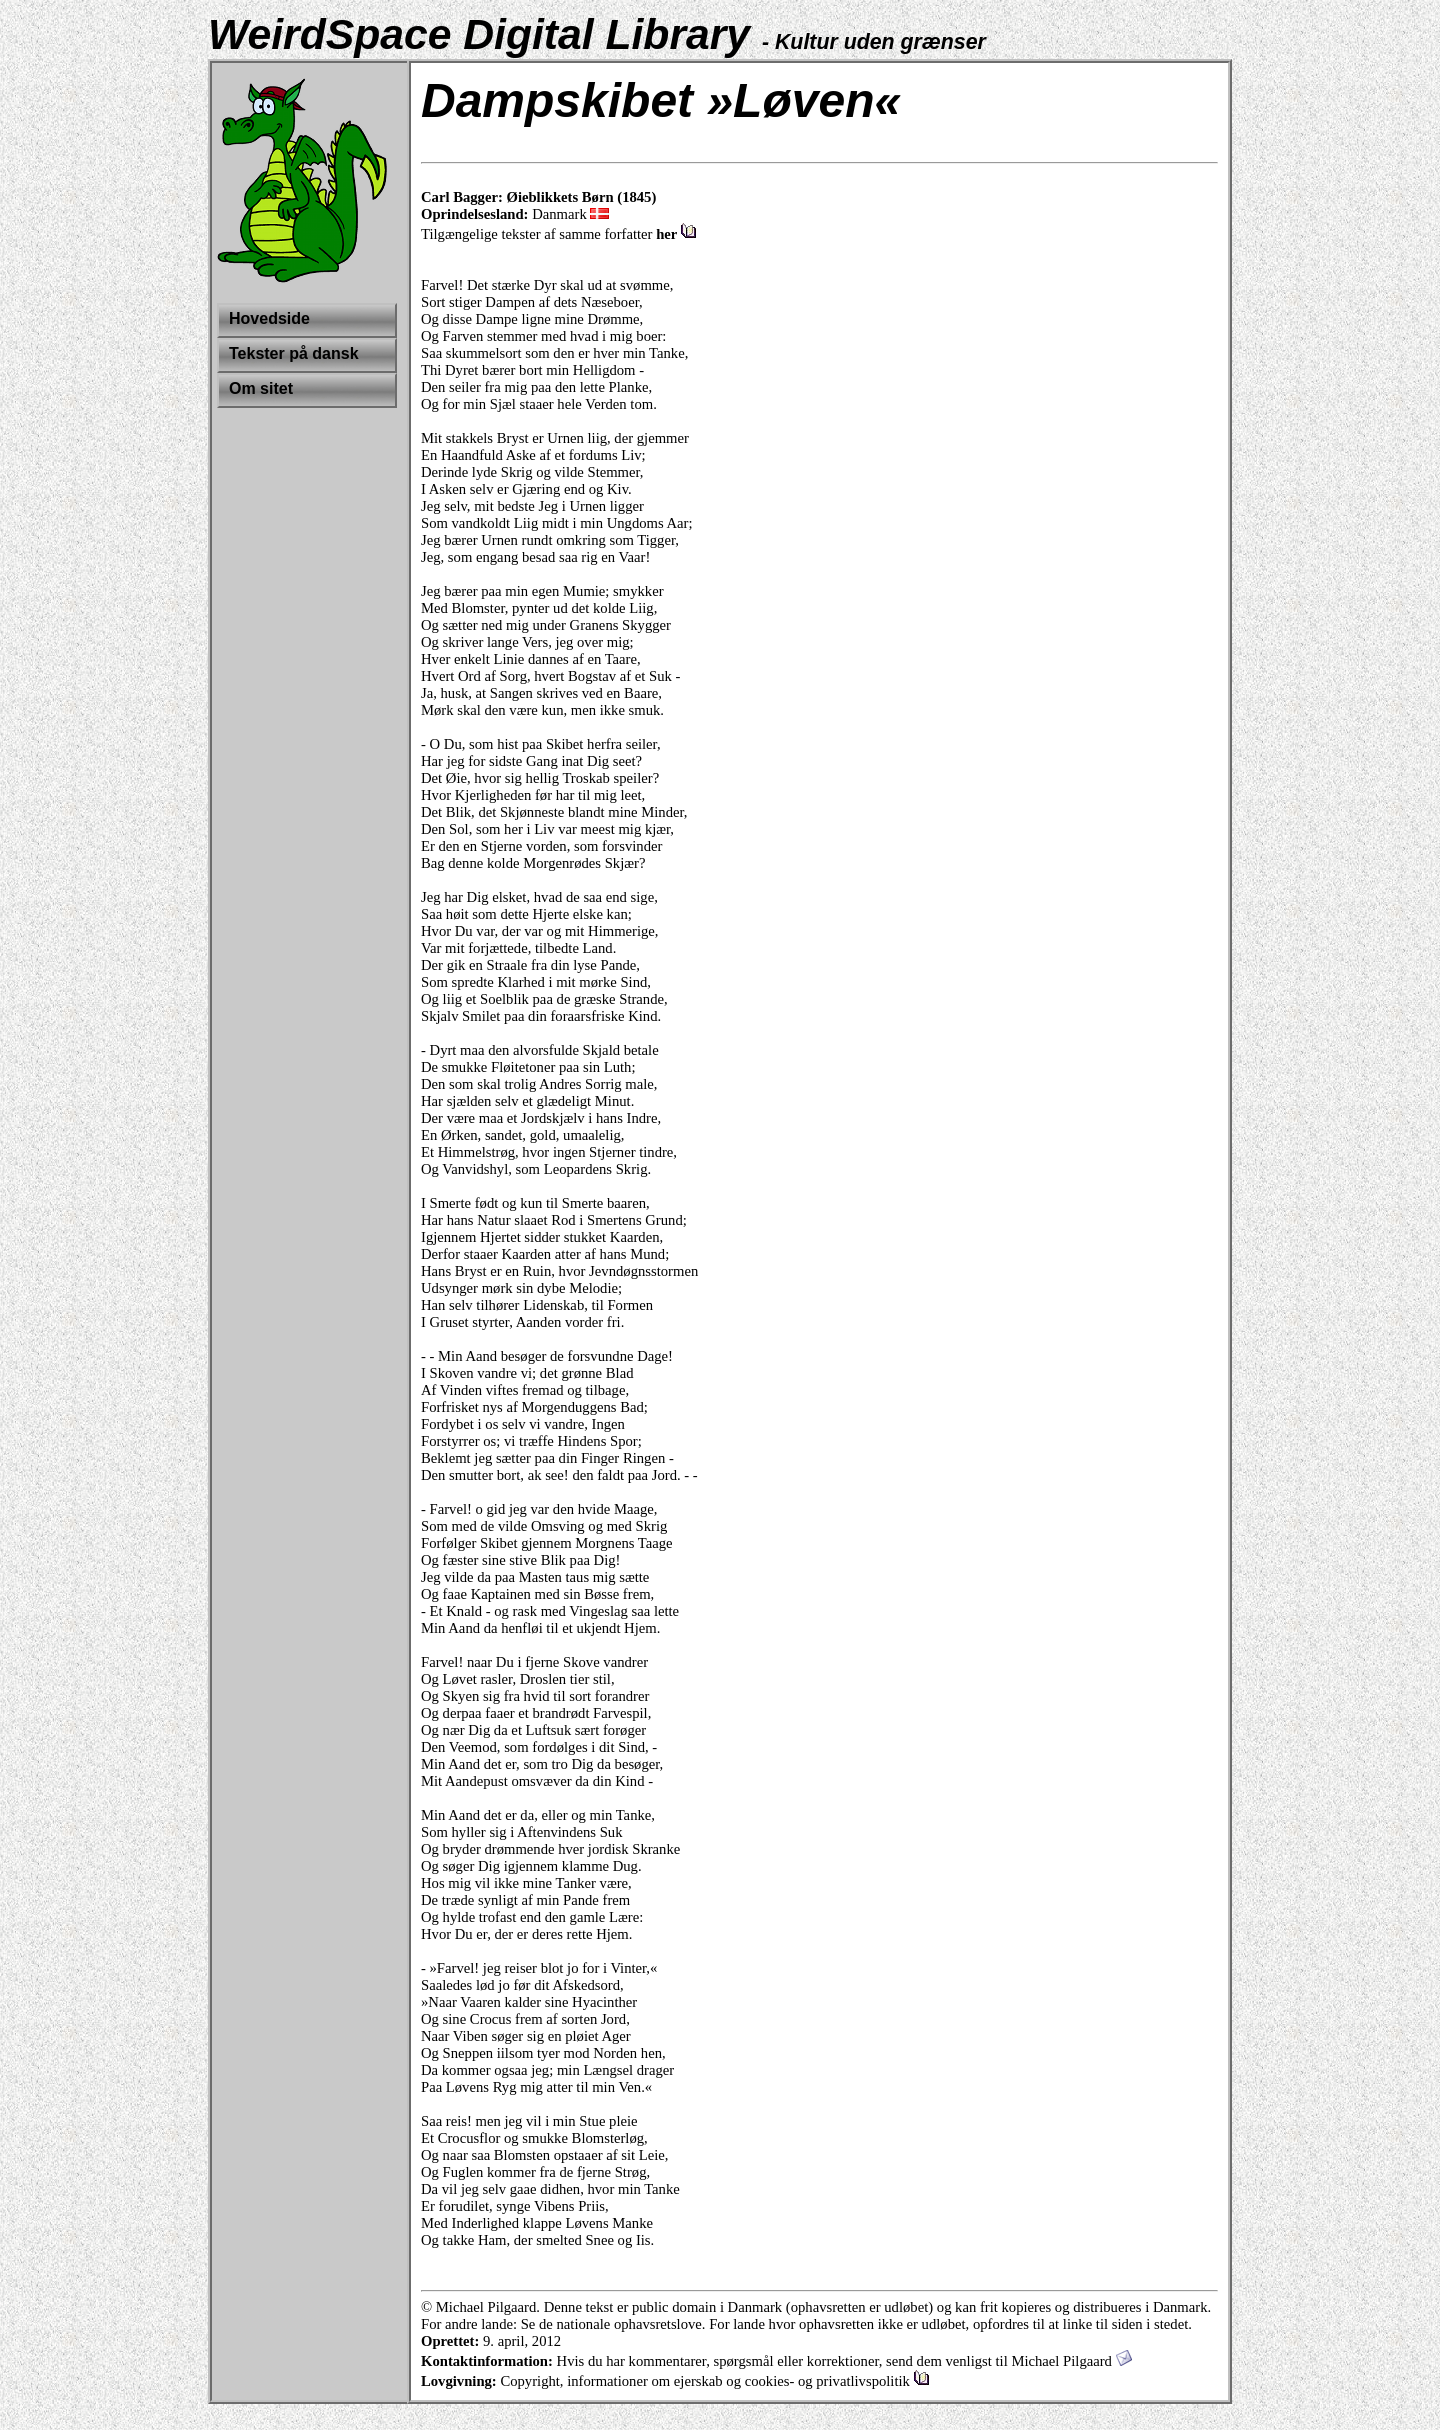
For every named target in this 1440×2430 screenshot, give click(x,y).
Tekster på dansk (294, 353)
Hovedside (269, 318)
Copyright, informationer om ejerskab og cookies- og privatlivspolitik (714, 2381)
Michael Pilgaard (1071, 2361)
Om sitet (261, 388)
